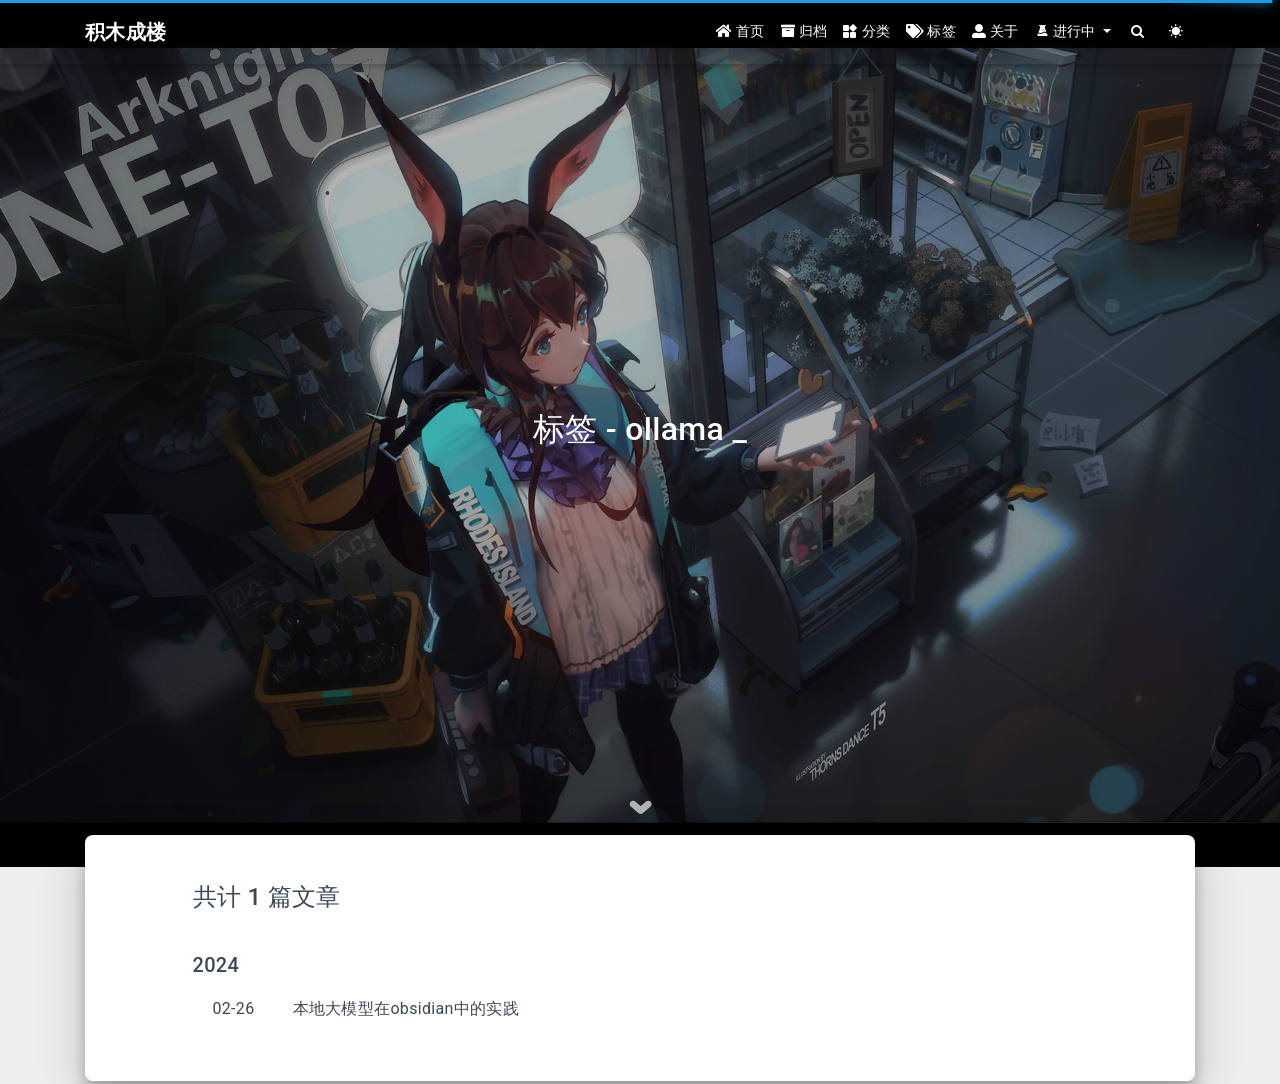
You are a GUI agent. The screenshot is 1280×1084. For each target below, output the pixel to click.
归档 (804, 32)
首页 (740, 32)
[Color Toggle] (1176, 32)
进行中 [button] (1067, 32)
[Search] (1138, 32)
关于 (995, 32)
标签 (931, 32)
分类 (866, 32)
